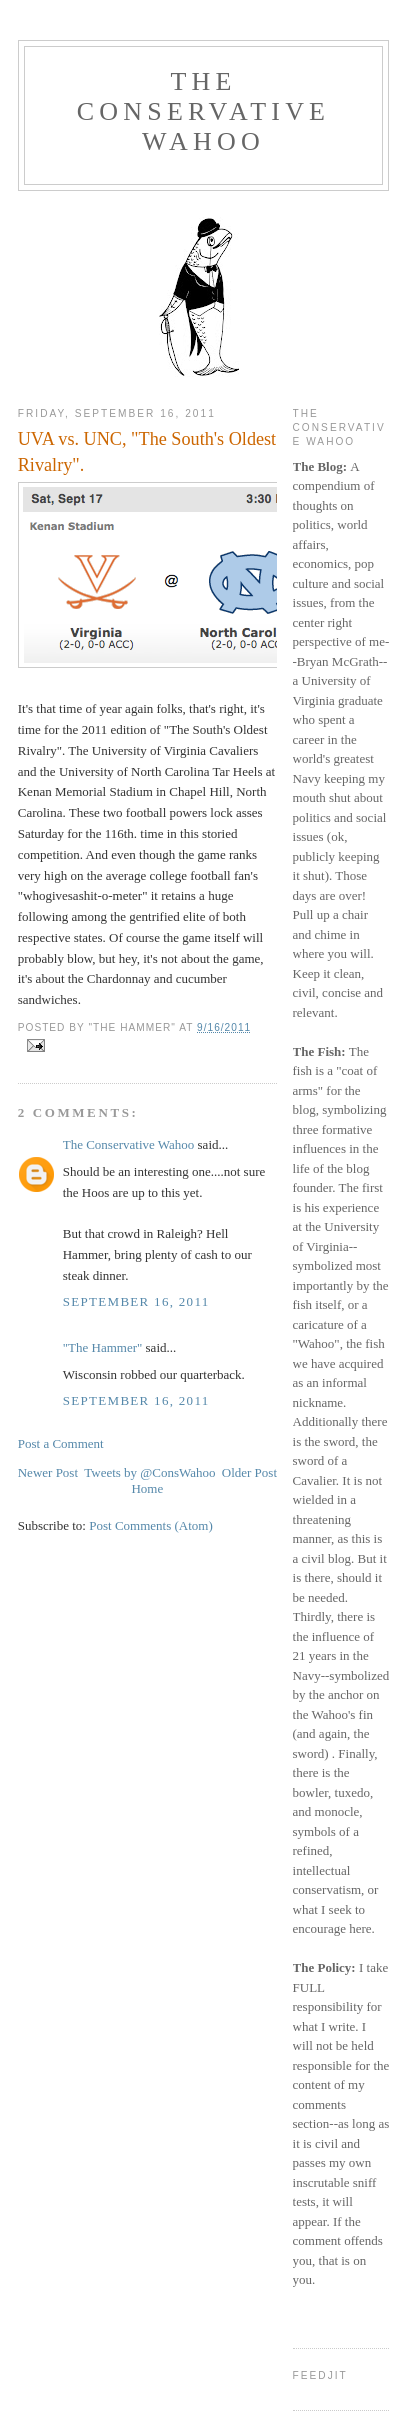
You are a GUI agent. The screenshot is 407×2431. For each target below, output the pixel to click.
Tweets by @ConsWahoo (149, 1472)
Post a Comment (61, 1443)
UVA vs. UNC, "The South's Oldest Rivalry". (147, 451)
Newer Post (48, 1472)
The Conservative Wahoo (203, 111)
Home (147, 1488)
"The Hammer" (103, 1347)
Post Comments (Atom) (151, 1525)
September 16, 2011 (136, 1301)
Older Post (249, 1472)
